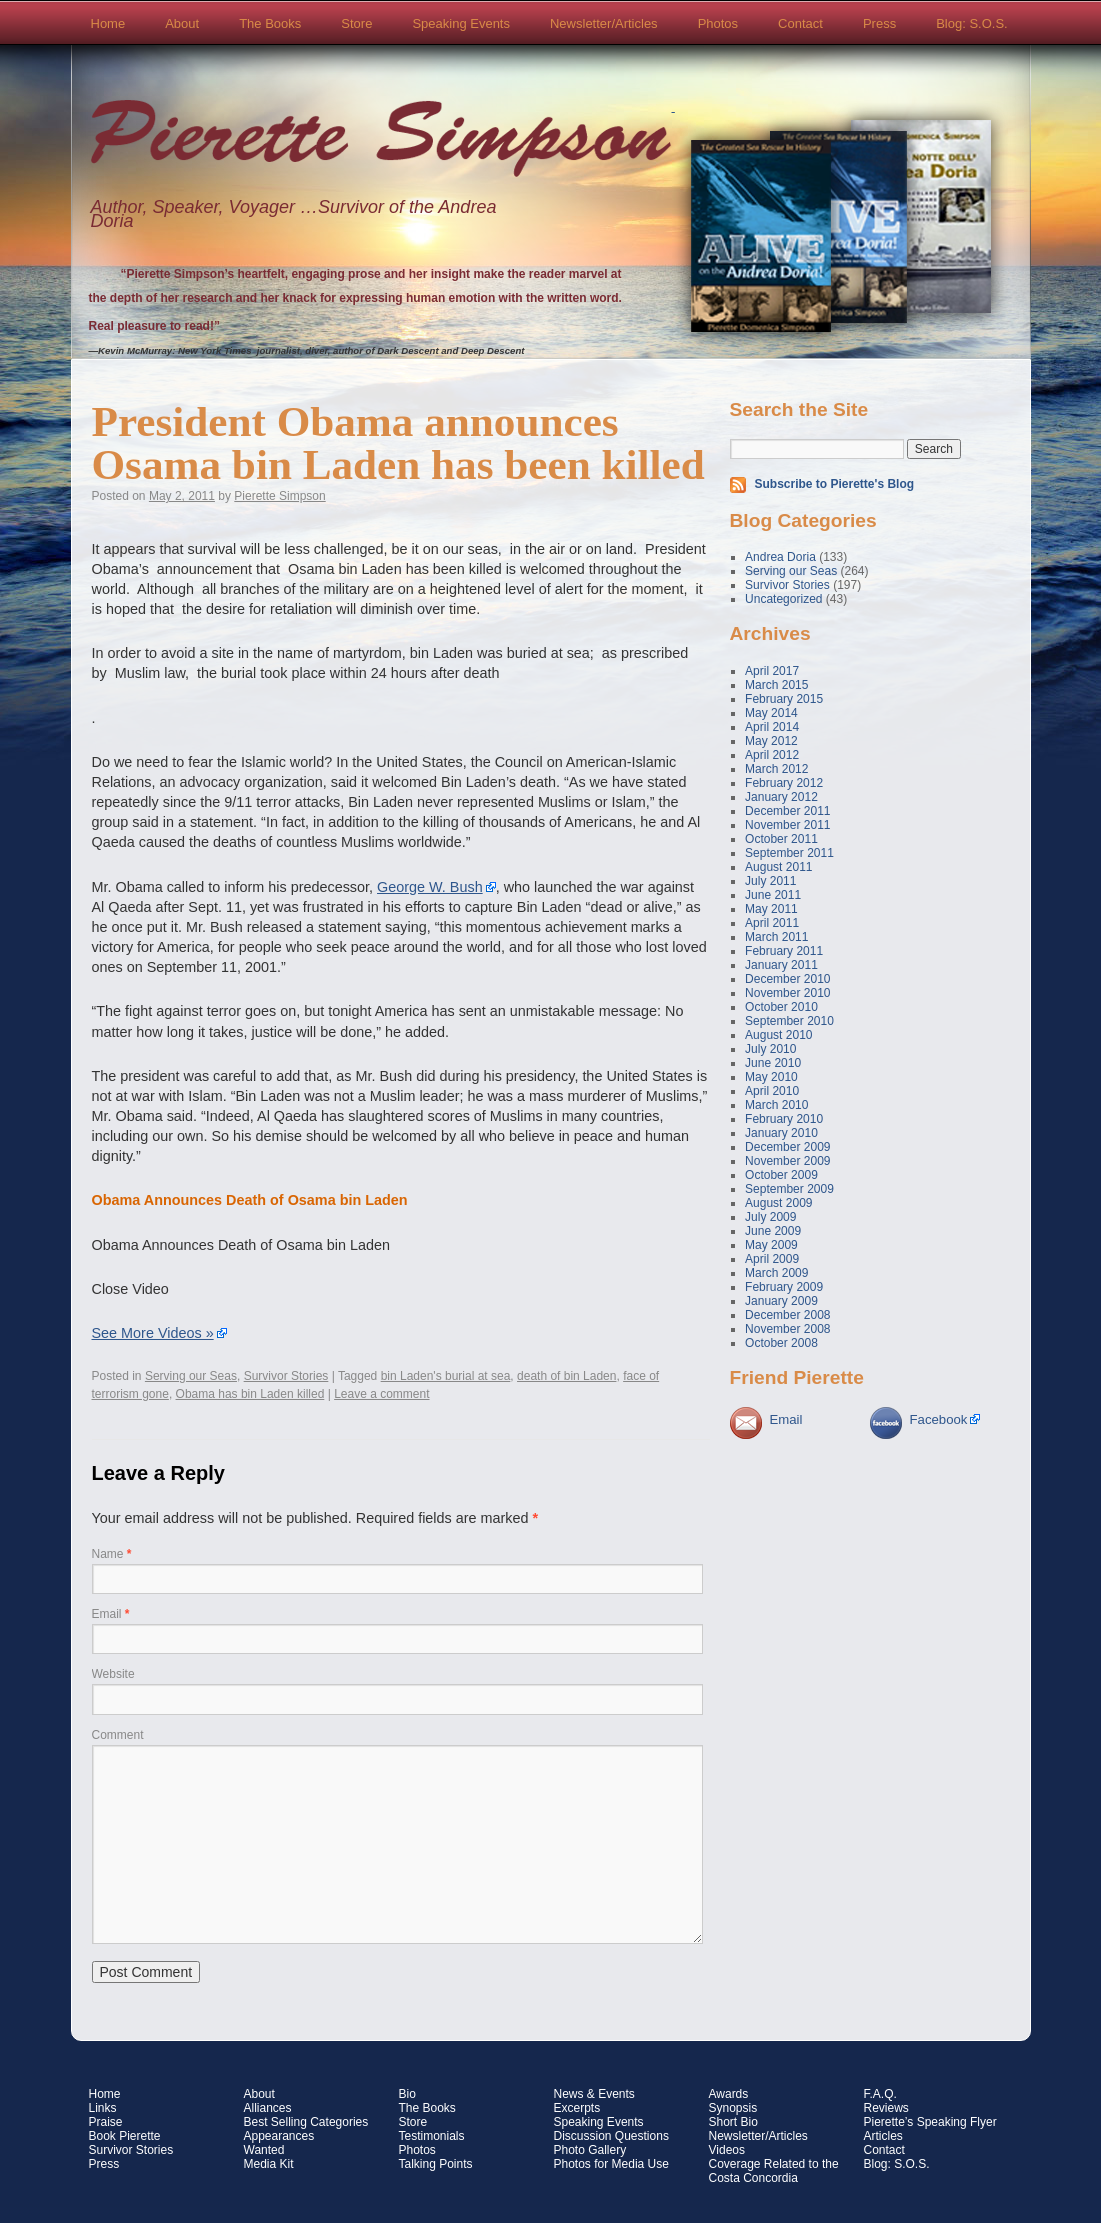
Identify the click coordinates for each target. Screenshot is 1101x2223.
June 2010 (773, 1063)
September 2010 (789, 1021)
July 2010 (770, 1049)
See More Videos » (153, 1333)
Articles (883, 2136)
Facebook (939, 1419)
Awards (729, 2094)
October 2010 (781, 1007)
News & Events (594, 2094)
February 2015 (784, 699)
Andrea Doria (780, 557)
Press (879, 23)
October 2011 (781, 839)
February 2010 (784, 1119)
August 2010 (778, 1035)
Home (108, 23)
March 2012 (776, 769)
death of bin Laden (566, 1376)
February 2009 (784, 1287)
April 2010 (772, 1091)
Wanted (264, 2150)
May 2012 (771, 741)
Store (356, 23)
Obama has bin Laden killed (250, 1394)
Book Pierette (125, 2136)
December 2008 (787, 1315)
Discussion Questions (611, 2136)
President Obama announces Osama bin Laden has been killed (398, 443)
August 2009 (778, 1203)
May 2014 (771, 713)
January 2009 (781, 1301)
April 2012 (772, 755)
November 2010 (787, 993)
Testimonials (432, 2136)
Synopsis (733, 2108)
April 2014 (772, 727)
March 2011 (776, 937)
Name (112, 1554)
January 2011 (781, 965)
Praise (106, 2122)
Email (111, 1614)
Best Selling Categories (306, 2122)
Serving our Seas (191, 1376)
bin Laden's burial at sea (446, 1376)
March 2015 (776, 685)
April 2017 (772, 671)
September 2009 (789, 1189)
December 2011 (787, 811)
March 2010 (776, 1105)
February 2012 (784, 783)
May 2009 (771, 1245)
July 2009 (770, 1217)
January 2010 (781, 1133)
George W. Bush (430, 887)
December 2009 (787, 1147)
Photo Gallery (590, 2150)
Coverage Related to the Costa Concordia (774, 2171)
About (182, 23)
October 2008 (781, 1343)
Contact (800, 23)
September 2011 (789, 853)
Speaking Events (461, 23)
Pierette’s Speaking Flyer (930, 2122)
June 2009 (773, 1231)
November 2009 (787, 1161)
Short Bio (733, 2122)
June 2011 (773, 895)
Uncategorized (783, 599)
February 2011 (784, 951)
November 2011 (787, 825)
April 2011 (772, 923)
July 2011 (770, 881)
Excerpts (577, 2108)
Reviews (886, 2108)
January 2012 (781, 797)
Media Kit (269, 2164)
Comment (118, 1735)
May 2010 (771, 1077)
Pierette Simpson (381, 141)
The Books (270, 23)
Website (113, 1674)
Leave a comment (381, 1394)
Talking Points (436, 2164)
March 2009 (776, 1273)
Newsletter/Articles (604, 23)
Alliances (268, 2108)
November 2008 (787, 1329)
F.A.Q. (880, 2094)
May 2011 (771, 909)
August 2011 (778, 867)
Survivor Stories (286, 1376)
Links (103, 2108)
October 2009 (781, 1175)
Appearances (279, 2136)
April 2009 (772, 1259)
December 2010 (787, 979)
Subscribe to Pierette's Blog (835, 484)
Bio (407, 2094)
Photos (718, 23)
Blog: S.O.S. (972, 23)
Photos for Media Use (611, 2164)
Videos (727, 2150)
